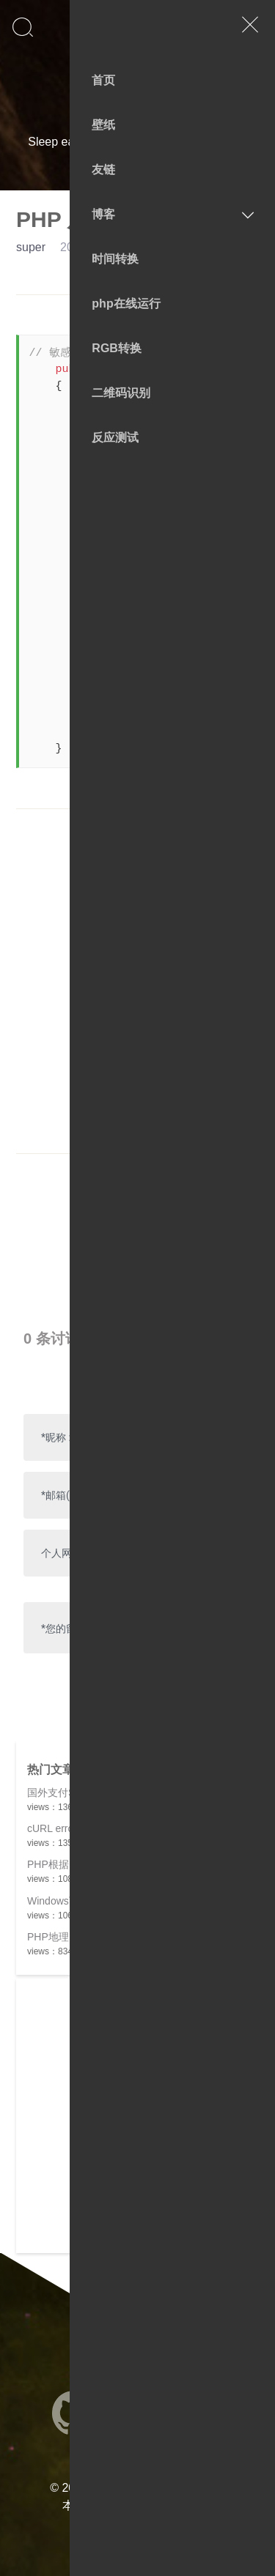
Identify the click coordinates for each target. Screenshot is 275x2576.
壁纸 (103, 125)
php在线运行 (126, 303)
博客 (103, 214)
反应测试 (115, 437)
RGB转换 (117, 348)
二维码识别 (121, 393)
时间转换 (115, 259)
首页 (103, 80)
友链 (103, 169)
